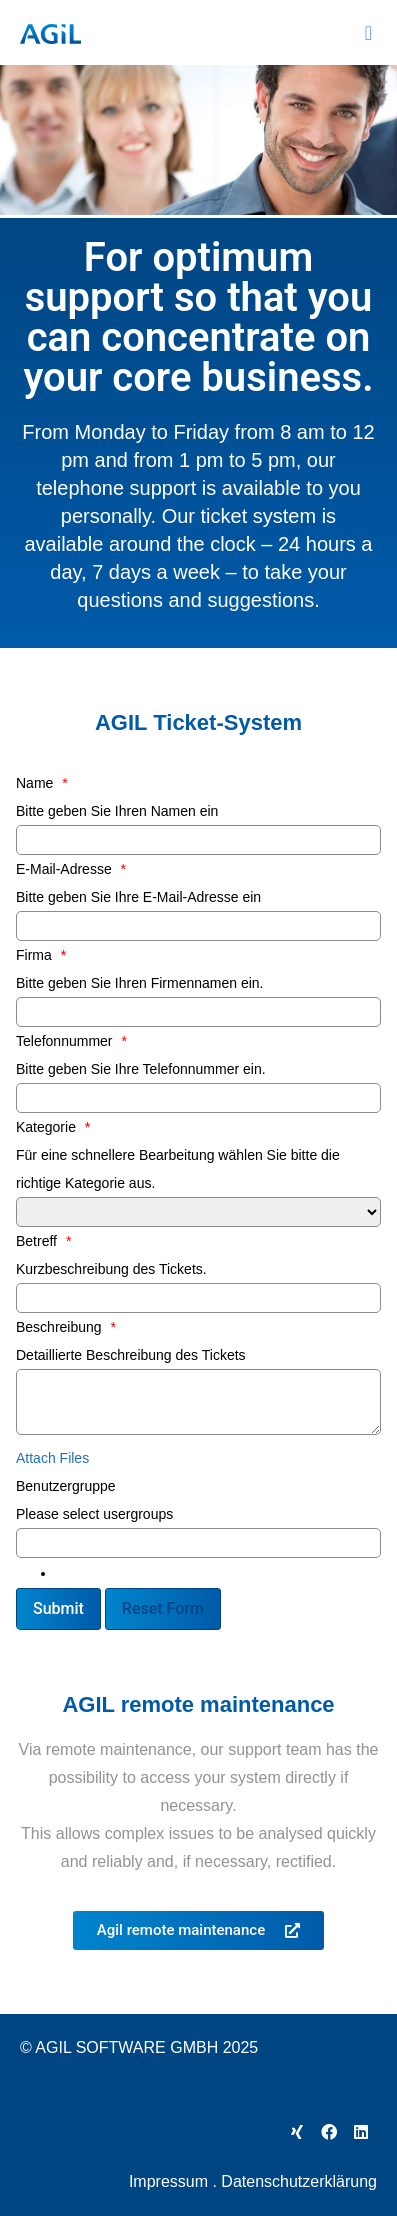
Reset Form (163, 1608)
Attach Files (52, 1458)
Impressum (168, 2181)
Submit (58, 1608)
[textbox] (64, 1573)
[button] (368, 33)
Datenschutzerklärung (299, 2181)
